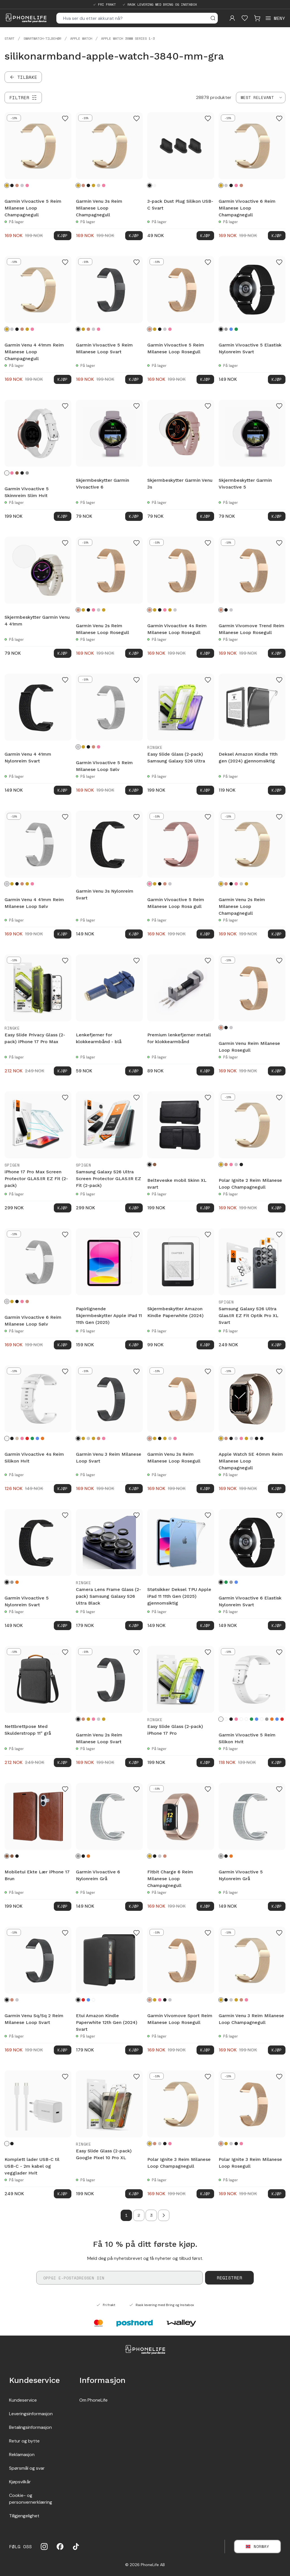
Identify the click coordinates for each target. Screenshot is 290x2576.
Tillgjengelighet (24, 2516)
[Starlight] (251, 1438)
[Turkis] (256, 1719)
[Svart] (12, 185)
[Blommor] (226, 1719)
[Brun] (17, 473)
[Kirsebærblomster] (93, 2000)
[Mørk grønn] (32, 1438)
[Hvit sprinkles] (246, 1719)
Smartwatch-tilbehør (42, 38)
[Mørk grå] (226, 329)
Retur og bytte (24, 2441)
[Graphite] (256, 1438)
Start (9, 38)
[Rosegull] (17, 185)
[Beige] (17, 1438)
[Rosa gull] (27, 185)
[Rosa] (12, 473)
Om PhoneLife (93, 2400)
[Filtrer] (23, 97)
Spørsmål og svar (27, 2468)
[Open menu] (275, 18)
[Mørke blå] (236, 1582)
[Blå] (231, 329)
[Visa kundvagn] (257, 18)
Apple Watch (81, 38)
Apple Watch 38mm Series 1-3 (128, 38)
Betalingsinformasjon (30, 2427)
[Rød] (27, 1438)
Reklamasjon (22, 2454)
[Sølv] (22, 185)
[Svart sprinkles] (261, 1719)
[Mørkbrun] (12, 1856)
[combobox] (260, 97)
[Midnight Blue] (261, 1438)
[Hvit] (154, 185)
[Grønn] (236, 329)
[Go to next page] (163, 2215)
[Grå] (27, 473)
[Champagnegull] (7, 185)
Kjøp (62, 235)
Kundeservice (23, 2400)
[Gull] (93, 185)
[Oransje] (42, 1438)
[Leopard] (241, 1719)
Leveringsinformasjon (31, 2414)
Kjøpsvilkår (20, 2482)
